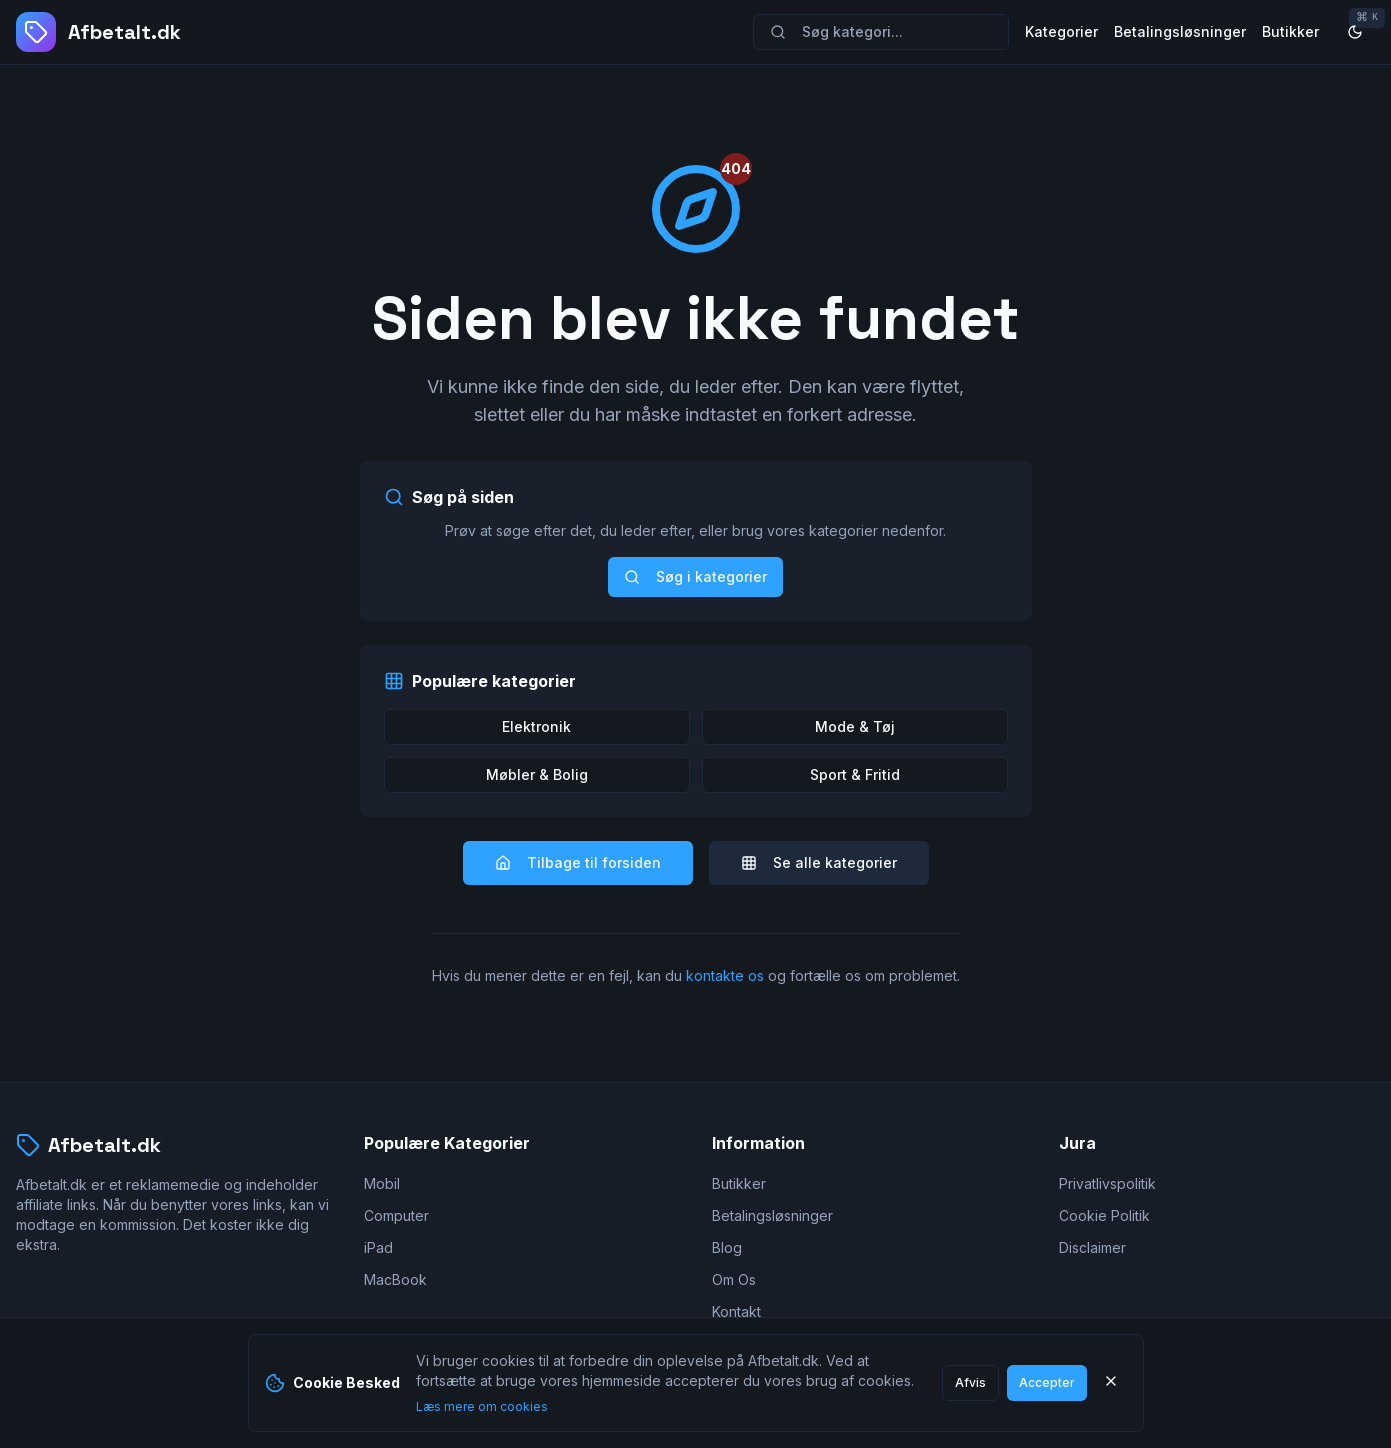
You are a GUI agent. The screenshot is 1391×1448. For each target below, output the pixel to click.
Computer (396, 1215)
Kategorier (1061, 31)
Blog (727, 1247)
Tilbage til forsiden (578, 862)
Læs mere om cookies (482, 1406)
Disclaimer (1092, 1247)
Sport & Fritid (855, 774)
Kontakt (736, 1311)
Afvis (970, 1382)
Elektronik (536, 726)
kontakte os (725, 975)
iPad (378, 1247)
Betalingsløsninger (1180, 31)
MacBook (395, 1279)
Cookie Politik (1104, 1215)
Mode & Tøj (855, 726)
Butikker (1290, 31)
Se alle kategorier (819, 862)
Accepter (1047, 1382)
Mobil (382, 1183)
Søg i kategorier (695, 576)
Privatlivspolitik (1107, 1183)
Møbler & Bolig (537, 774)
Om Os (734, 1279)
